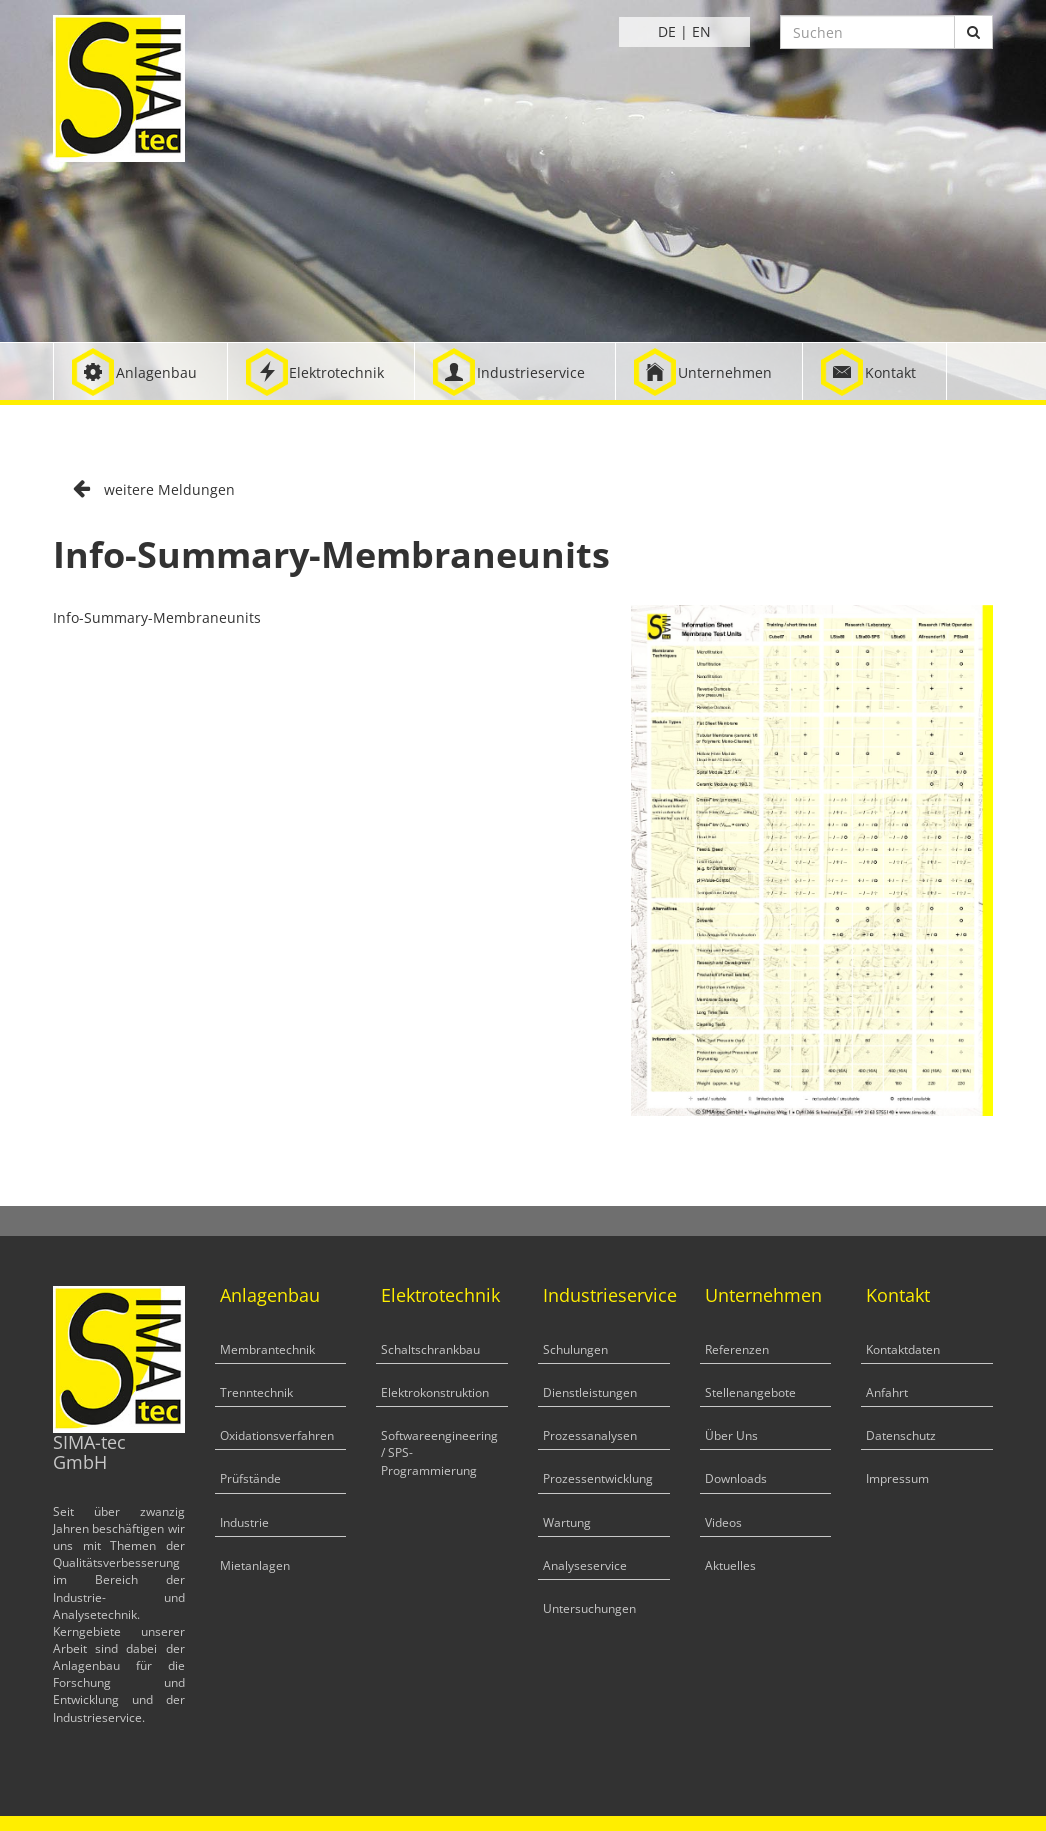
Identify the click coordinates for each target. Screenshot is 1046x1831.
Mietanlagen (255, 1565)
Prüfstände (250, 1478)
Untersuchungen (589, 1608)
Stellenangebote (750, 1392)
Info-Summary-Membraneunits (157, 617)
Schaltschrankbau (430, 1349)
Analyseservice (585, 1565)
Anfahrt (887, 1392)
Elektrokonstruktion (435, 1392)
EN (701, 31)
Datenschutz (901, 1435)
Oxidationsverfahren (277, 1435)
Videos (723, 1522)
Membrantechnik (267, 1349)
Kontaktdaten (903, 1349)
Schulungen (575, 1349)
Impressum (897, 1478)
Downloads (736, 1478)
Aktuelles (730, 1565)
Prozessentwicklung (598, 1478)
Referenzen (737, 1349)
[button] (140, 371)
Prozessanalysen (590, 1435)
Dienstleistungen (590, 1392)
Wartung (567, 1522)
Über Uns (731, 1435)
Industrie (244, 1522)
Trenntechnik (256, 1392)
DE (667, 31)
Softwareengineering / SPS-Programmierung (439, 1452)
